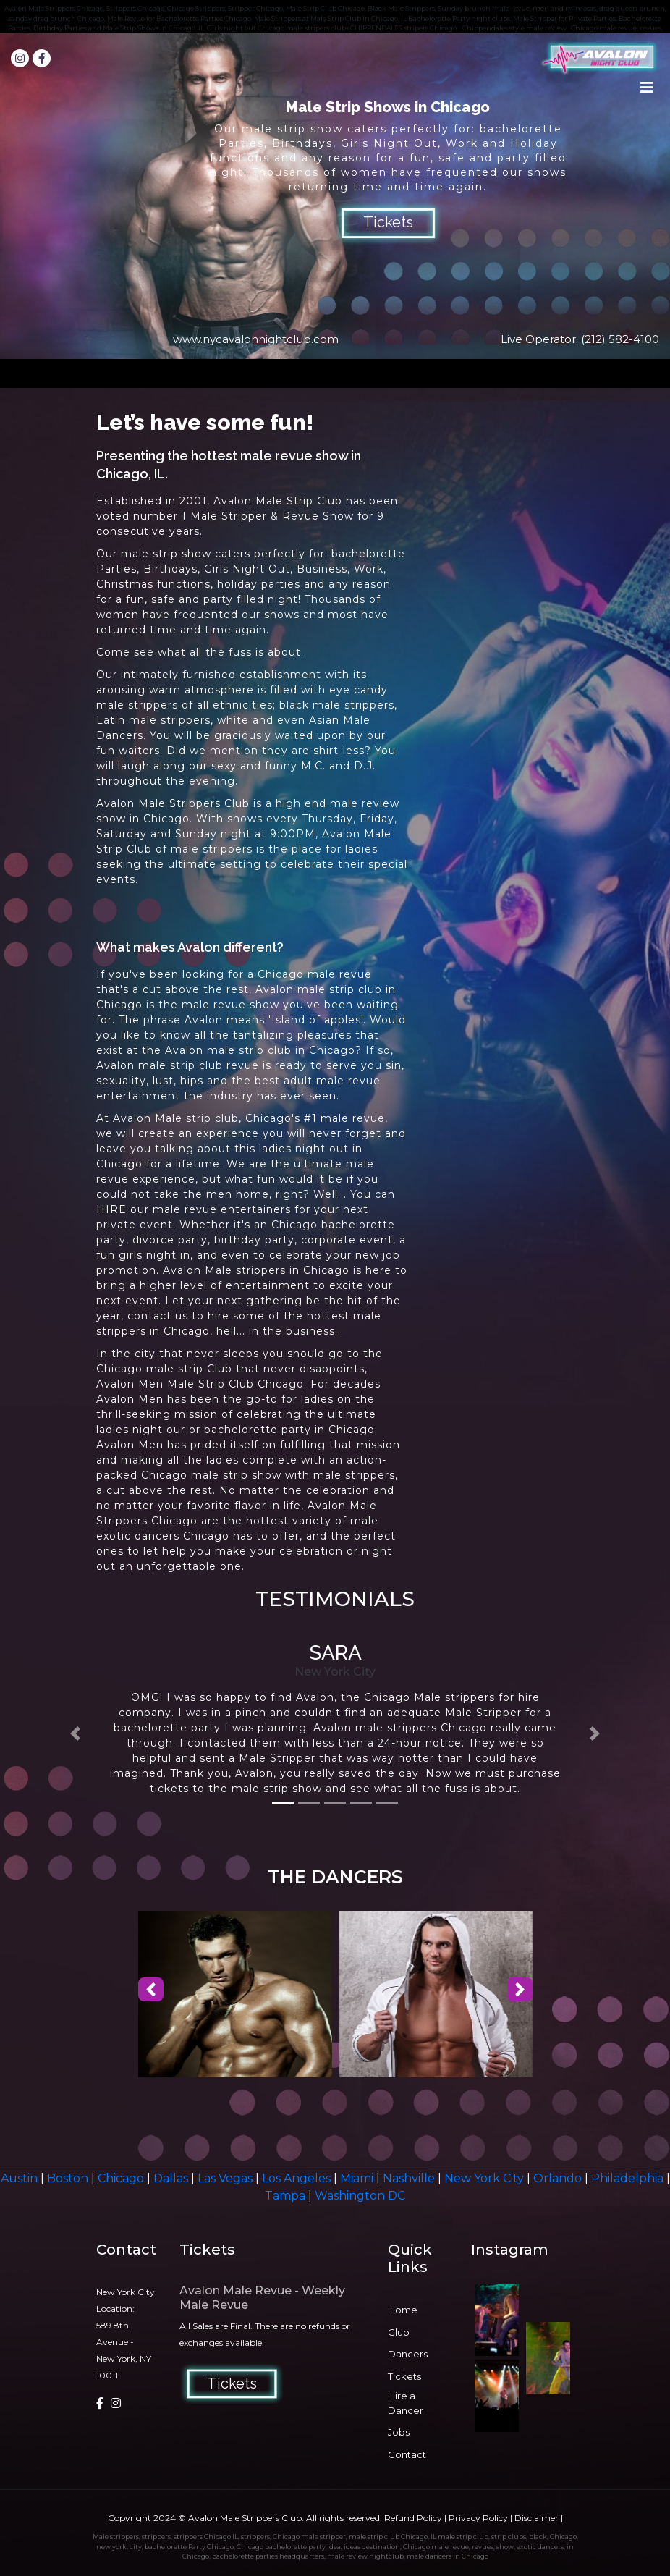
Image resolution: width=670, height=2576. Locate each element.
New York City (485, 2178)
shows (245, 818)
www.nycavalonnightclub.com (256, 339)
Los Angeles (298, 2178)
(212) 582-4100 (620, 339)
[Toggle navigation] (646, 91)
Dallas (172, 2178)
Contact (407, 2454)
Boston (69, 2178)
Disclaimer (536, 2517)
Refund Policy (413, 2517)
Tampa (286, 2196)
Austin (21, 2178)
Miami (358, 2178)
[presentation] (151, 1990)
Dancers (408, 2354)
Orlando (559, 2178)
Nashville (410, 2178)
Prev (18, 196)
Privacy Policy (478, 2517)
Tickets (388, 222)
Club (399, 2332)
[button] (75, 1734)
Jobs (399, 2432)
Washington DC (360, 2196)
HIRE (111, 1209)
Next (651, 196)
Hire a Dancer (405, 2403)
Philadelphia (628, 2178)
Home (402, 2309)
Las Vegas (226, 2178)
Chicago (122, 2178)
